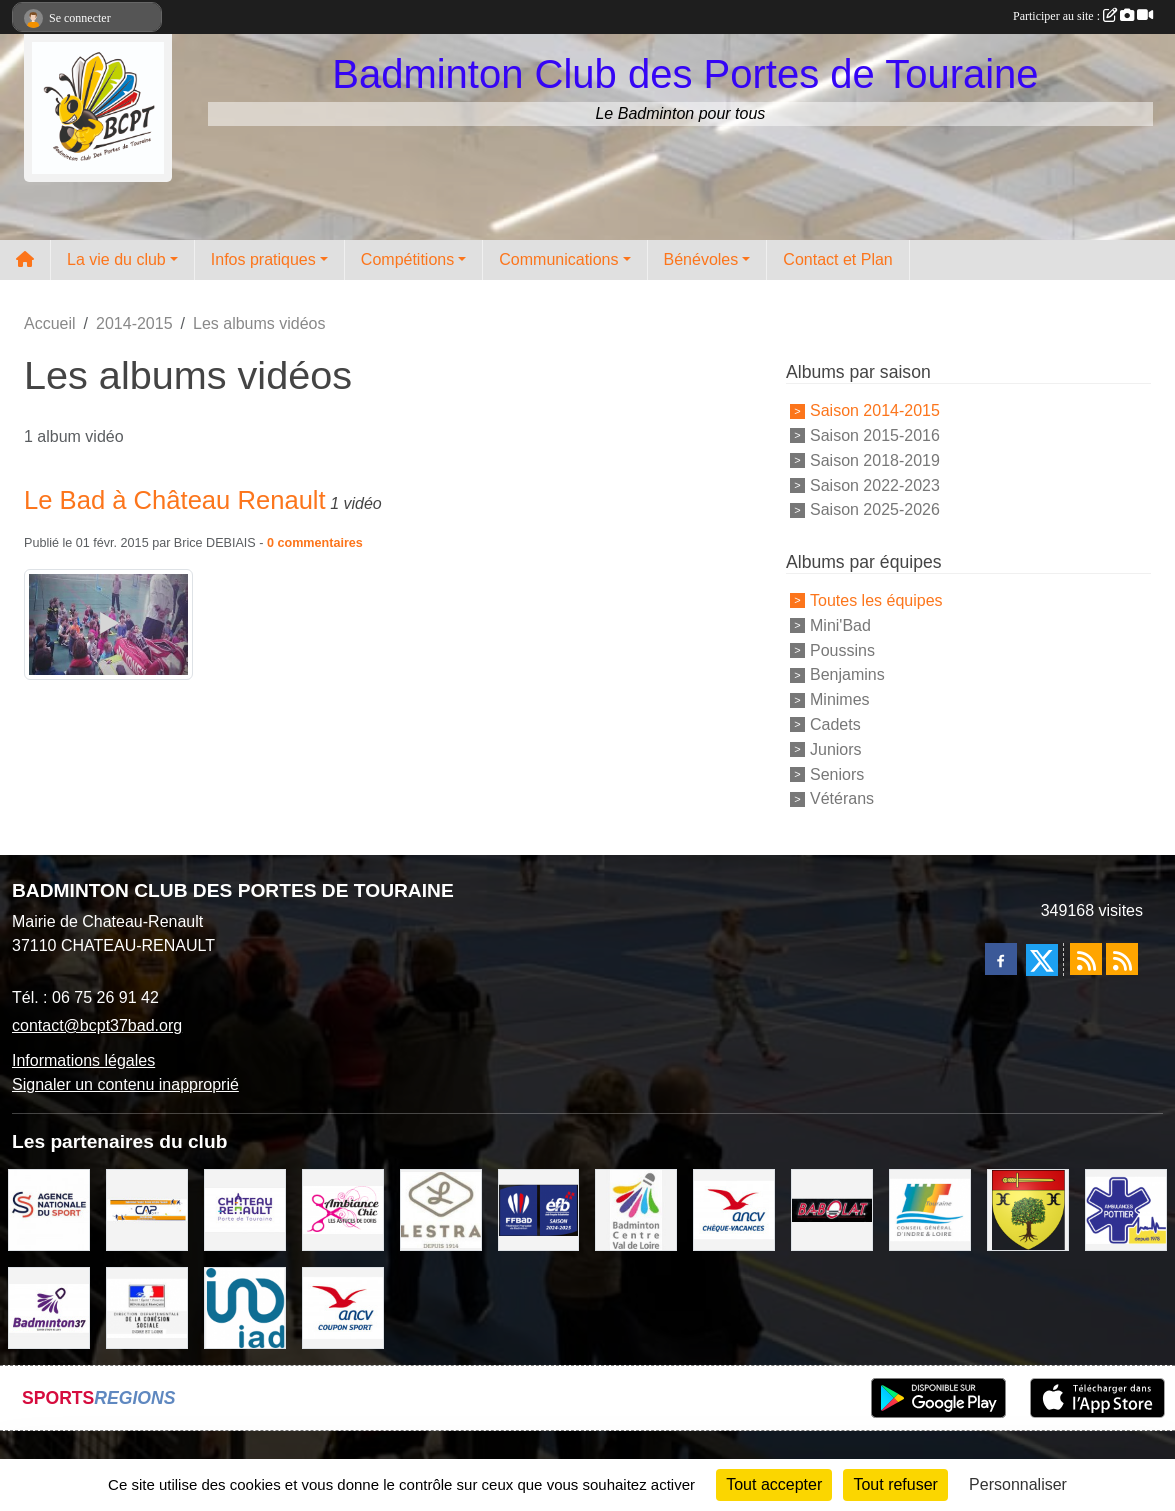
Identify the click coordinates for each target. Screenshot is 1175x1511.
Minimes (840, 699)
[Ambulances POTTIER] (1126, 1208)
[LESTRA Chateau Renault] (441, 1208)
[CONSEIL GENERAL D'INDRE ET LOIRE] (930, 1208)
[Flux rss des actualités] (1086, 959)
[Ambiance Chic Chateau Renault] (343, 1208)
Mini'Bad (840, 625)
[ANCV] (734, 1208)
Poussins (842, 649)
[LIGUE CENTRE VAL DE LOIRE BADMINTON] (636, 1208)
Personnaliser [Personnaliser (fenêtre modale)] (1018, 1484)
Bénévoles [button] (701, 259)
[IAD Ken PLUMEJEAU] (245, 1306)
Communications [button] (558, 259)
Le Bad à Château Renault (175, 500)
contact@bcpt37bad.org (97, 1025)
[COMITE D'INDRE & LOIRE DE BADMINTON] (49, 1306)
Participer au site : (1083, 16)
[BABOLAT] (832, 1208)
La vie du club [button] (116, 259)
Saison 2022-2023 (875, 484)
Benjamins (847, 674)
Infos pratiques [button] (263, 259)
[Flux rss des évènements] (1122, 959)
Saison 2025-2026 (875, 509)
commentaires (319, 543)
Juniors (836, 749)
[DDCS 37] (147, 1306)
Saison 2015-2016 (875, 435)
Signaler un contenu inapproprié (125, 1084)
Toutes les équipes (876, 600)
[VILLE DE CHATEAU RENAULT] (245, 1208)
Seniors (837, 773)
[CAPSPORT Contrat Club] (147, 1208)
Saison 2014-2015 (875, 410)
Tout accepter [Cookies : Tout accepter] (774, 1484)
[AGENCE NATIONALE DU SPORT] (49, 1208)
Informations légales (83, 1060)
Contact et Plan (837, 259)
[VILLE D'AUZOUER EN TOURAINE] (1028, 1208)
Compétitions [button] (407, 259)
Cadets (835, 724)
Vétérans (842, 798)
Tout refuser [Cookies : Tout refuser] (895, 1484)
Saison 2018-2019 (875, 460)
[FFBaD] (539, 1208)
